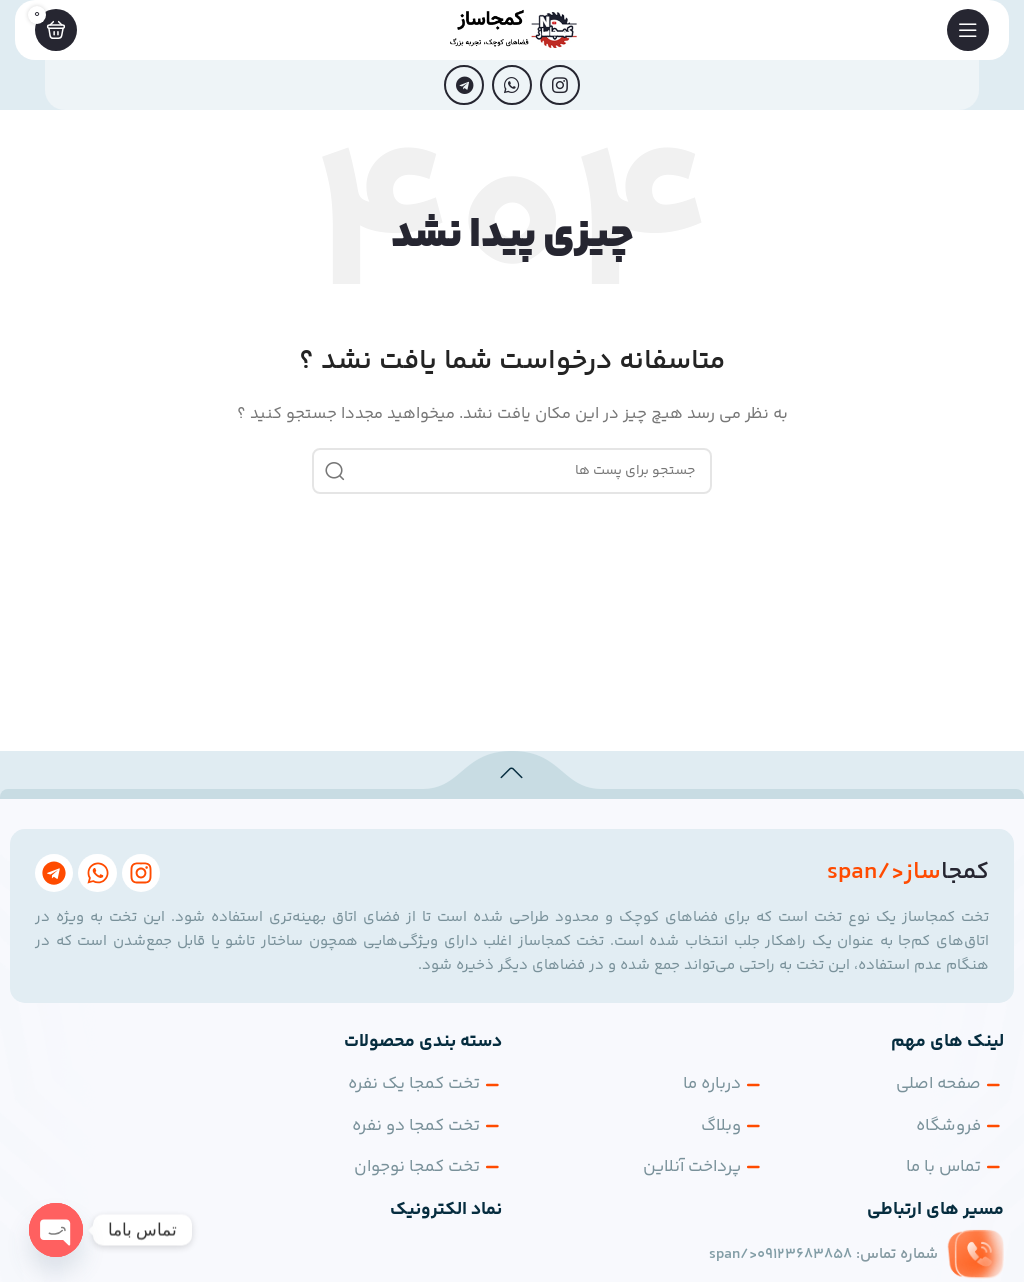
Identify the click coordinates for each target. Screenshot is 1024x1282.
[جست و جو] (512, 471)
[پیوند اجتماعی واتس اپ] (512, 85)
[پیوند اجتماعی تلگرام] (464, 85)
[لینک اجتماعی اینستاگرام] (560, 85)
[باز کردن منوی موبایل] (968, 30)
